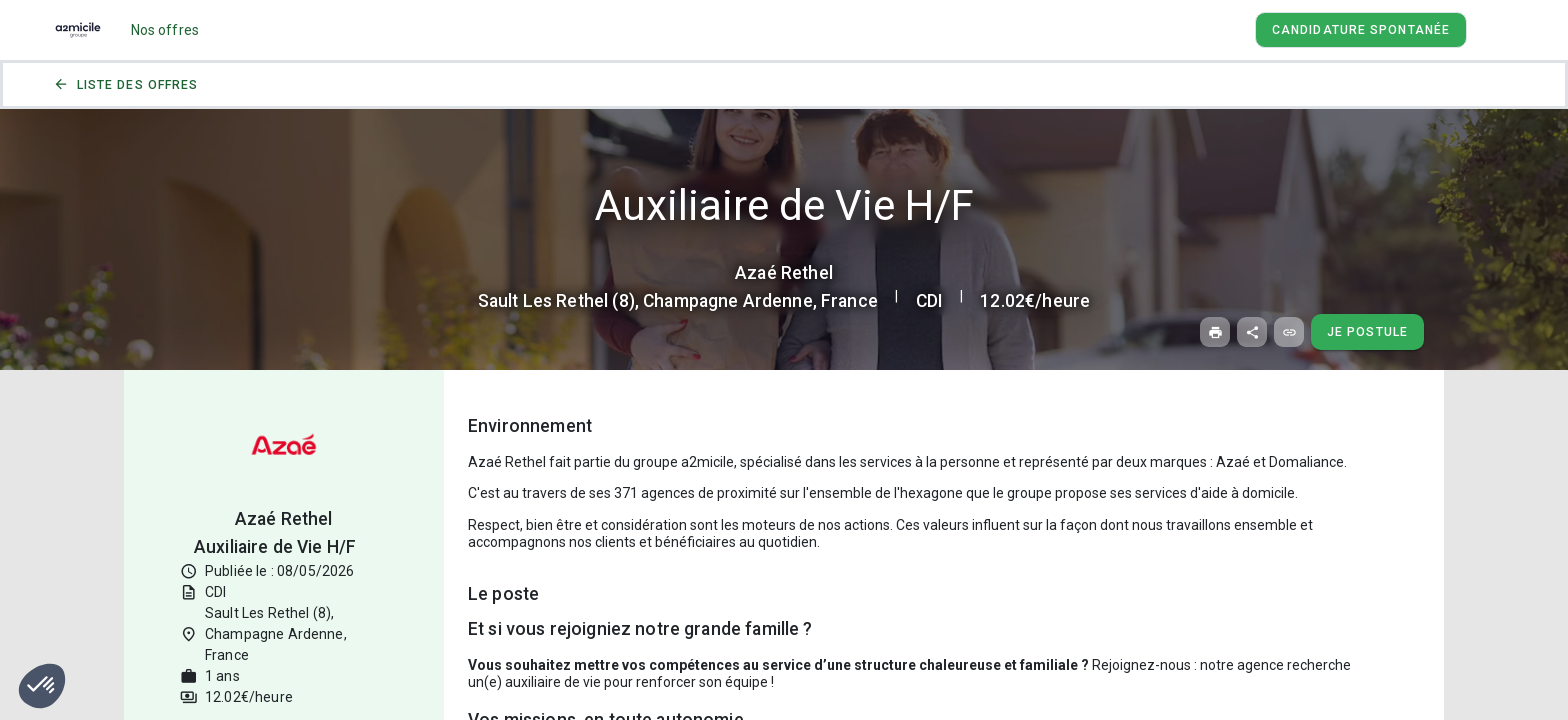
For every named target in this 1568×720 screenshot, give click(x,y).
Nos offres (165, 30)
